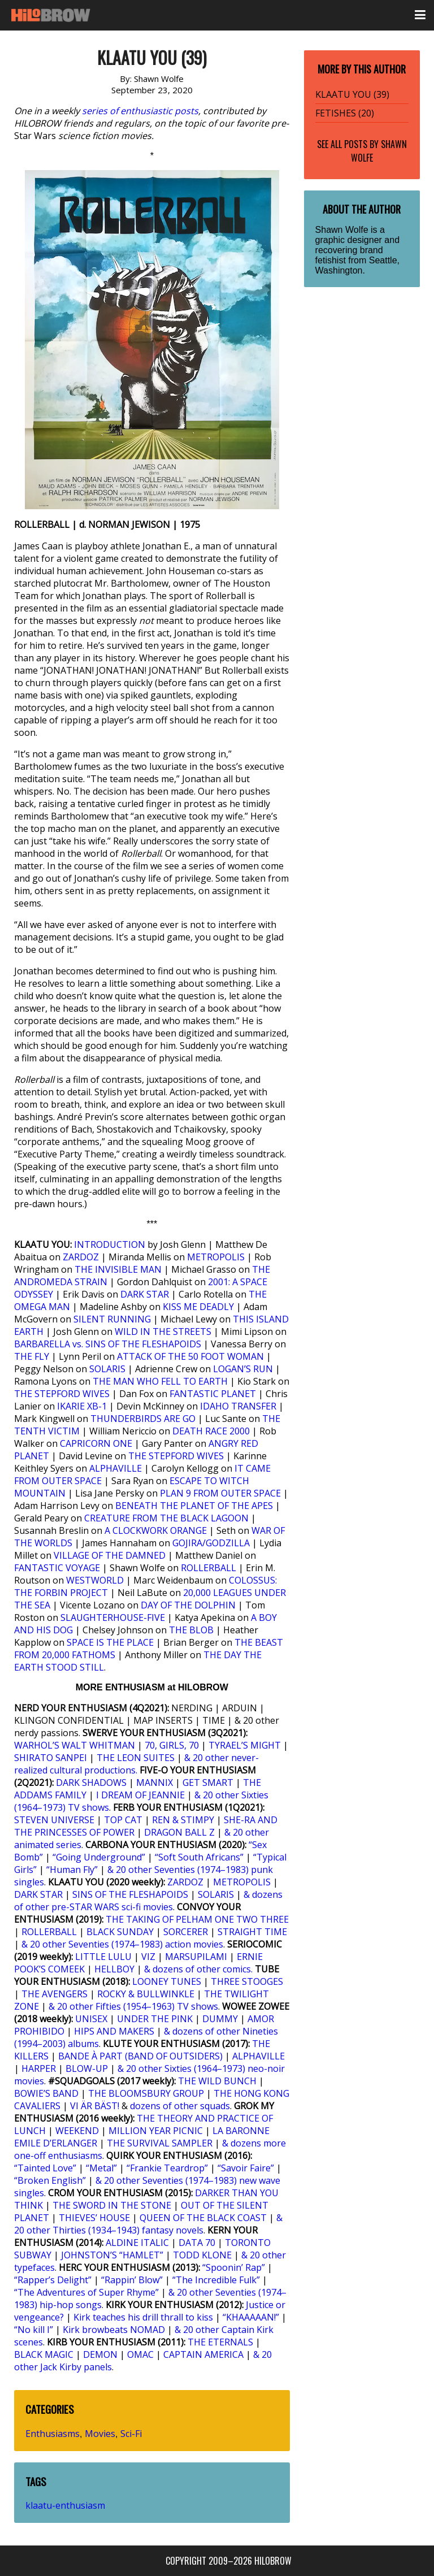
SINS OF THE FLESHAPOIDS (130, 1894)
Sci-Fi (131, 2433)
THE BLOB (191, 1630)
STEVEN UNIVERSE (54, 1820)
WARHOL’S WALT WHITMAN (74, 1745)
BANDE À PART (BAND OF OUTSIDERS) (140, 2056)
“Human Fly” (72, 1869)
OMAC (140, 2354)
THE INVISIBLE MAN (118, 1269)
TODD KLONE (202, 2255)
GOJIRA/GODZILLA (211, 1543)
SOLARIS (107, 1369)
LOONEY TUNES (166, 1981)
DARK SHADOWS (91, 1782)
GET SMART (208, 1782)
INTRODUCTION (109, 1244)
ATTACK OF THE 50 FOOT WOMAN (190, 1356)
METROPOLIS (216, 1257)
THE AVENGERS (54, 1994)
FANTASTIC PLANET (213, 1393)
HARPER (38, 2068)
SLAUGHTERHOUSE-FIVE (112, 1617)
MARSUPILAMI (196, 1956)
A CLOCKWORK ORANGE (156, 1530)
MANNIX (154, 1782)
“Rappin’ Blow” (132, 2280)
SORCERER (185, 1932)
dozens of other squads (180, 2106)
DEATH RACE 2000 (211, 1431)
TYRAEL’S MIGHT (245, 1745)
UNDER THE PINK (155, 2019)
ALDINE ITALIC (137, 2242)
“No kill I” (33, 2329)
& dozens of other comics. (198, 1969)
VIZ (148, 1956)
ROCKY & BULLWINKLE (145, 1994)
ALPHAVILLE (115, 1468)
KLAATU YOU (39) (352, 94)
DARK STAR (144, 1294)
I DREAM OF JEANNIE (140, 1795)
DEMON (100, 2354)
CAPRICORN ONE (96, 1443)
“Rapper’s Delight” (53, 2280)
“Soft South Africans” (199, 1857)
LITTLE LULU (103, 1956)
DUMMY (220, 2019)
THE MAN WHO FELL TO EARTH (160, 1381)
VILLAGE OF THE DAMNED (110, 1555)
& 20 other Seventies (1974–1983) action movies (122, 1944)
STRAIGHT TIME (252, 1932)
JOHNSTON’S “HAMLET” (112, 2255)
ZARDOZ (81, 1257)
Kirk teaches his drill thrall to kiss (143, 2317)
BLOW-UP (87, 2068)
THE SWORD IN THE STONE (112, 2205)
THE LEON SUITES (136, 1757)
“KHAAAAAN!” (251, 2317)
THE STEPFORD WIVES (62, 1393)
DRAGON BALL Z (179, 1832)
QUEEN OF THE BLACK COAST (203, 2217)
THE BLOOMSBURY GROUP (146, 2093)
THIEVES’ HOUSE (94, 2217)
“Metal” (101, 2168)
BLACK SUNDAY (120, 1932)
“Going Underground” (99, 1857)
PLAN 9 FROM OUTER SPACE (220, 1493)
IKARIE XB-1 (82, 1406)
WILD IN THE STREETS (163, 1331)
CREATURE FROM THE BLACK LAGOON (166, 1518)
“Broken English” (50, 2180)
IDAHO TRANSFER (238, 1406)
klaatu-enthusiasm (65, 2505)
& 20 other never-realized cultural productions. (136, 1763)
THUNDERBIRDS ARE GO (143, 1418)
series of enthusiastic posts (140, 111)
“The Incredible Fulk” (216, 2280)
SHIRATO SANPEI (50, 1757)
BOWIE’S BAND (46, 2093)
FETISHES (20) (344, 113)
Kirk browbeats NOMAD (114, 2329)
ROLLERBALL (208, 1568)
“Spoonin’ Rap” (233, 2267)
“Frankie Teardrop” (167, 2168)
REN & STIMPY (183, 1820)
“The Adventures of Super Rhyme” (86, 2292)
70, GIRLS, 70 (172, 1745)
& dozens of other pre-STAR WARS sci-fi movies (148, 1900)
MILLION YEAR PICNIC (155, 2130)
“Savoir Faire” (246, 2168)
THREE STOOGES (247, 1981)
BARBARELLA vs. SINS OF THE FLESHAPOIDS (107, 1344)
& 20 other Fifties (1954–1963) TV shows (133, 2006)
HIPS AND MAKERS (114, 2031)
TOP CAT (123, 1820)
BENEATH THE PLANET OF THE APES (194, 1505)
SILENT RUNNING (112, 1319)
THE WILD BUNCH (217, 2081)
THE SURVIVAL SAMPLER (159, 2143)
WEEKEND (77, 2130)
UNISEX (91, 2019)
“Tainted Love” (45, 2168)
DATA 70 (197, 2242)
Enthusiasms (52, 2433)
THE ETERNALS (220, 2342)
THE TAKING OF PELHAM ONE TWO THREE (197, 1919)
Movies (100, 2433)
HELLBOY (114, 1969)
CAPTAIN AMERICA (203, 2354)
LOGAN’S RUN (243, 1369)
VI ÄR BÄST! (94, 2106)
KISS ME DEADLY (198, 1306)
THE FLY (31, 1356)
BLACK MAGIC (43, 2354)
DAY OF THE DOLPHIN (188, 1605)
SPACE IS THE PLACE (110, 1642)
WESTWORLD (95, 1580)
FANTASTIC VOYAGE (57, 1568)
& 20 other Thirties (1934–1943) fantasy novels (148, 2223)
